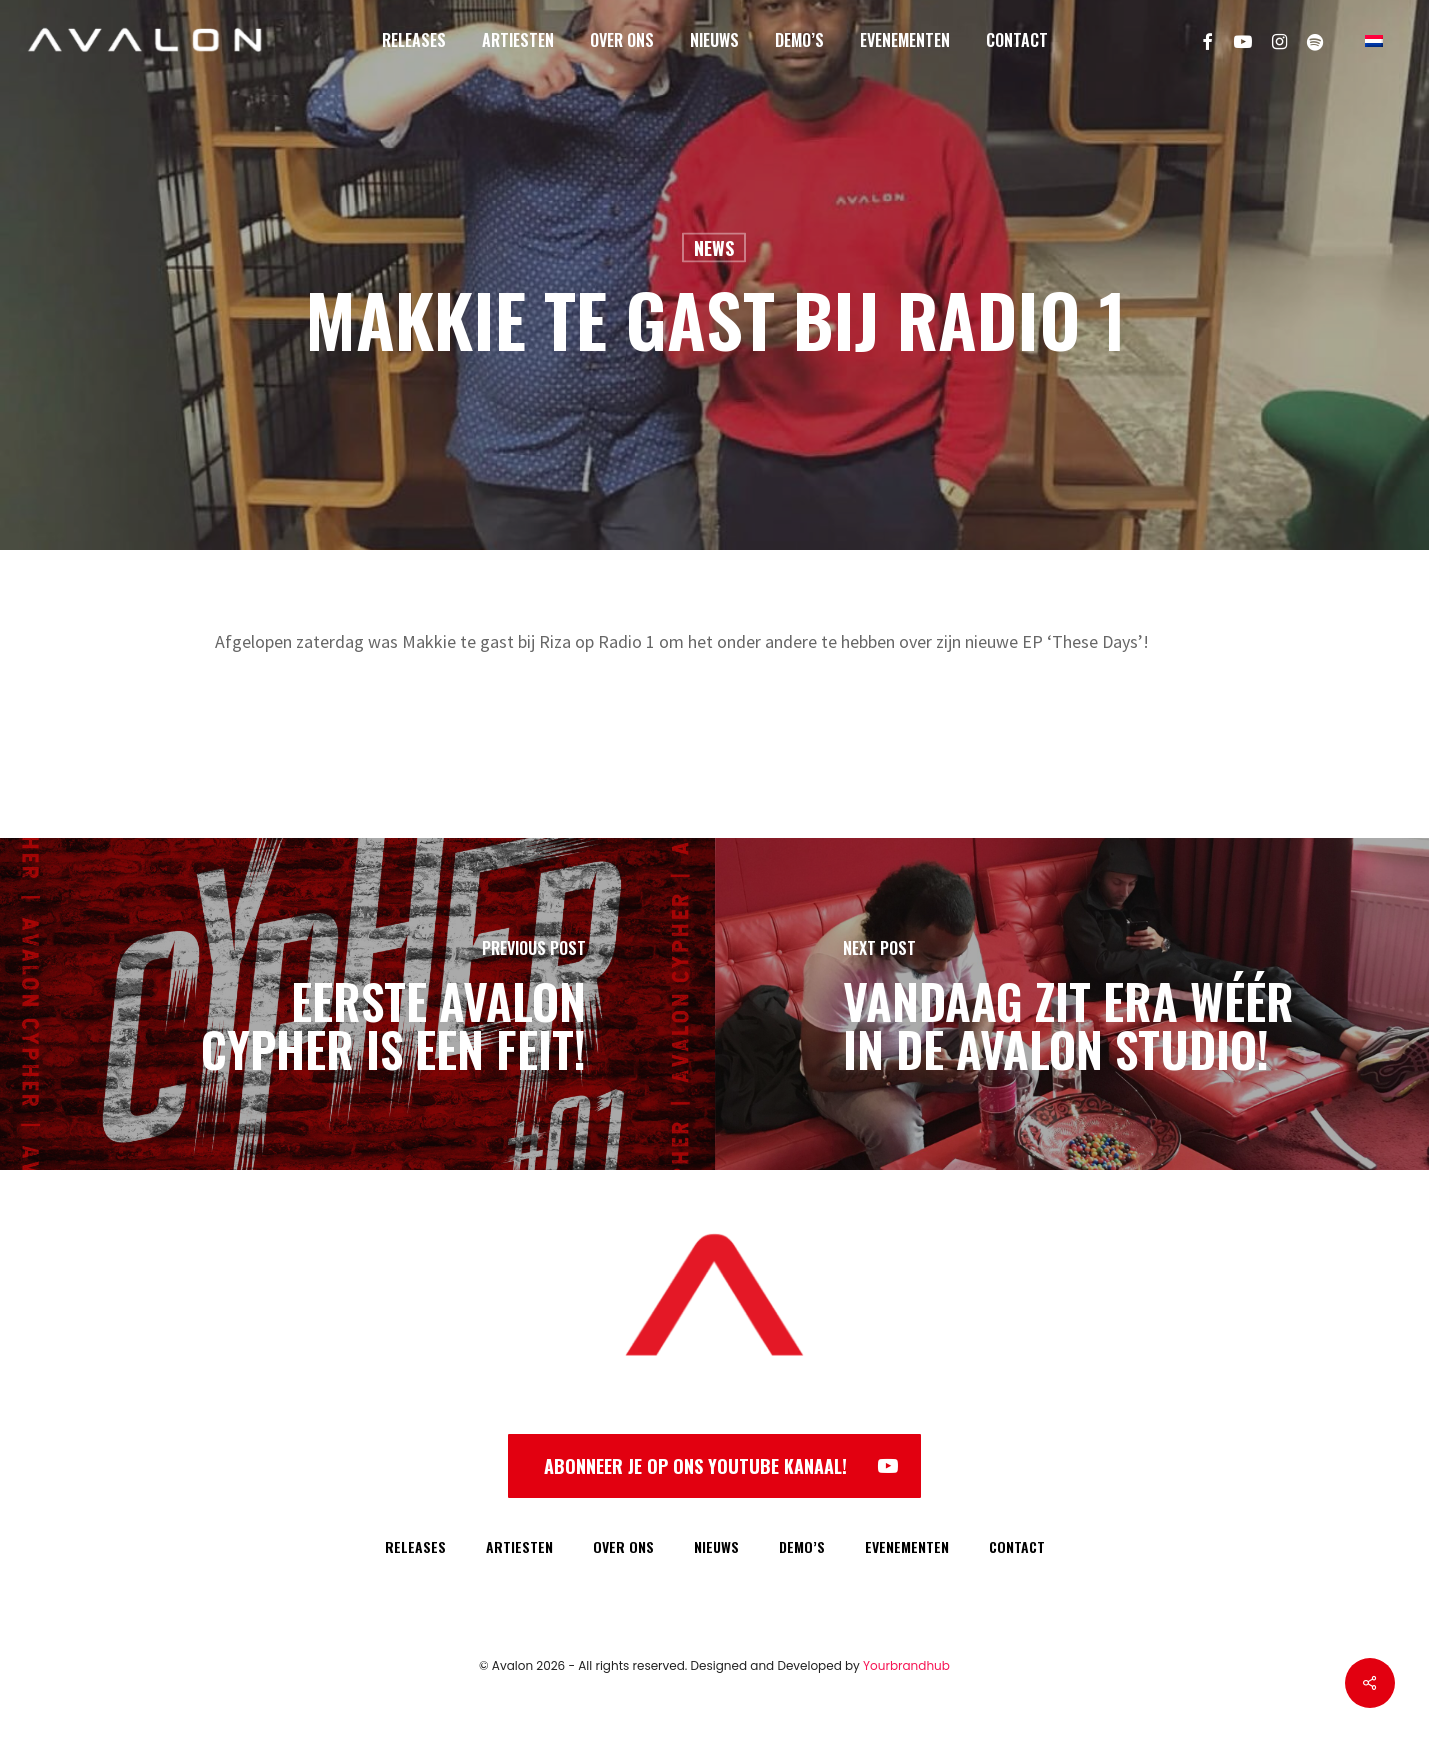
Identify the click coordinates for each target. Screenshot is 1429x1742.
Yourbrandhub (906, 1665)
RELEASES (415, 1546)
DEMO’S (802, 1546)
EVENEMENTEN (907, 1546)
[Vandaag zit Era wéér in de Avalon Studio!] (1072, 1004)
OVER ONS (623, 1546)
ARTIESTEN (519, 1546)
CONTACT (1017, 1546)
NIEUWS (716, 1546)
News (714, 248)
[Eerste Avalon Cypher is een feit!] (357, 1004)
